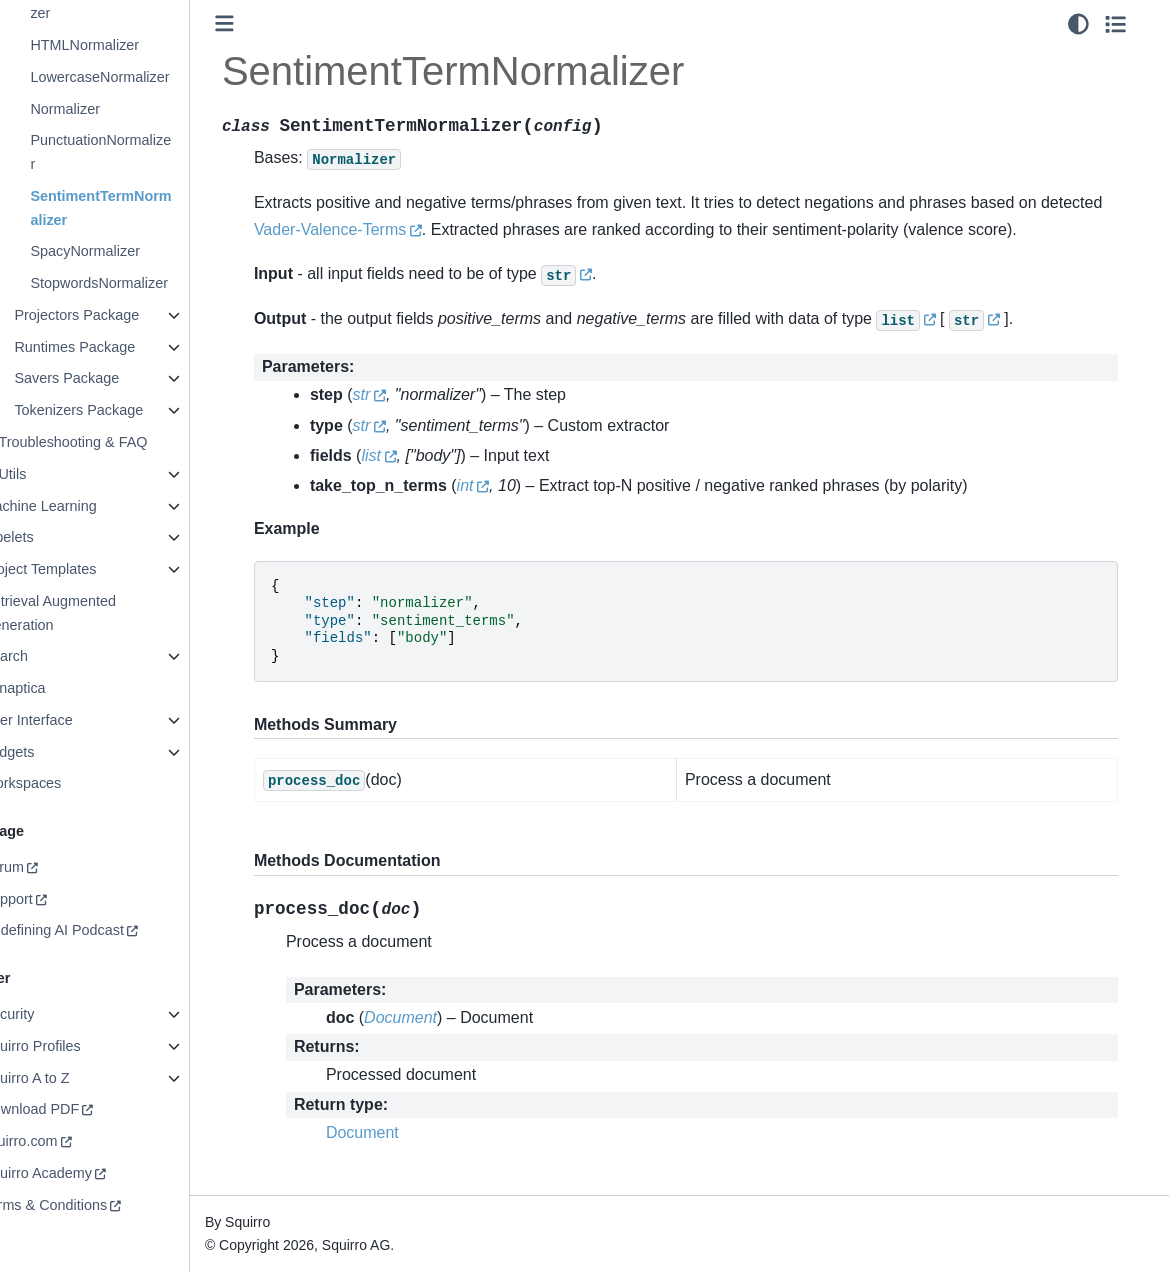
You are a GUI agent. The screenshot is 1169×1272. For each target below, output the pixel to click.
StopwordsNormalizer (143, 283)
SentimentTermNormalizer (144, 208)
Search (49, 656)
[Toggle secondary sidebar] (1134, 24)
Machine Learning (83, 506)
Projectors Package (120, 315)
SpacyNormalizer (129, 251)
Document (406, 1132)
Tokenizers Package (122, 410)
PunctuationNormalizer (144, 152)
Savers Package (110, 378)
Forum (47, 867)
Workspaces (65, 783)
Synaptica (57, 688)
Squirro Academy (81, 1173)
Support (51, 899)
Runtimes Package (118, 347)
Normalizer (109, 109)
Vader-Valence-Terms (440, 229)
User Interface (71, 720)
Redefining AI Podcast (97, 930)
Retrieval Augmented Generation (93, 613)
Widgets (52, 752)
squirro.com (63, 1141)
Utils (56, 474)
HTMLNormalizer (128, 45)
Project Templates (83, 569)
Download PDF (74, 1109)
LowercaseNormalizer (143, 77)
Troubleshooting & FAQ (116, 442)
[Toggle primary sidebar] (268, 23)
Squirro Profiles (75, 1046)
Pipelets (51, 537)
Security (52, 1014)
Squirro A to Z (69, 1078)
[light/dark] (1097, 24)
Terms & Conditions (88, 1205)
